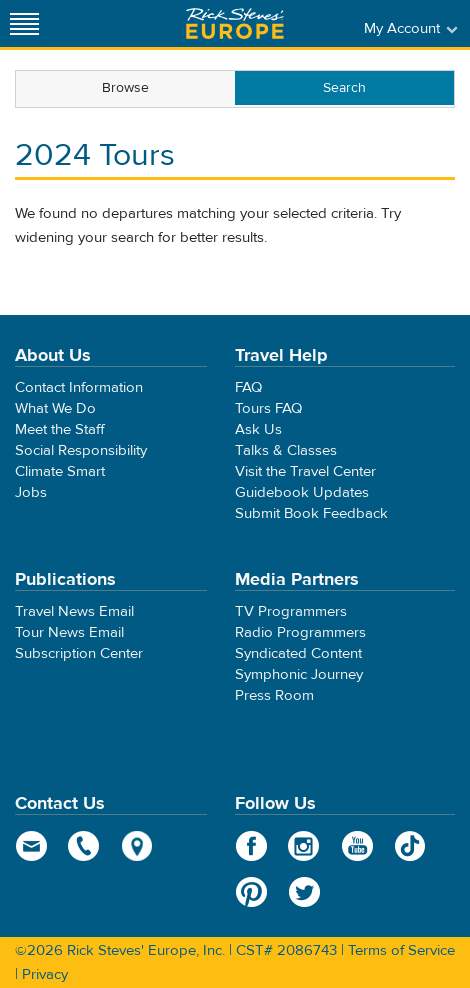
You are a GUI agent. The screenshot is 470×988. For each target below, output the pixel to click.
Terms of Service (401, 950)
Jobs (31, 492)
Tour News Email (69, 632)
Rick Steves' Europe (235, 23)
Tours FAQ (268, 408)
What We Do (55, 408)
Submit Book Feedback (311, 513)
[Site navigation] (25, 23)
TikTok (410, 846)
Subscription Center (79, 653)
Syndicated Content (298, 653)
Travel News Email (74, 611)
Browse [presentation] (125, 88)
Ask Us (258, 429)
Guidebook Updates (302, 492)
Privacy (45, 974)
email (31, 846)
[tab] (125, 88)
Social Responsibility (81, 450)
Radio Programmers (300, 632)
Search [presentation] (344, 88)
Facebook (251, 846)
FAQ (248, 387)
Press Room (274, 695)
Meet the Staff (60, 429)
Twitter (304, 892)
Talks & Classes (286, 450)
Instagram (304, 846)
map (137, 846)
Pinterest (251, 892)
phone (84, 846)
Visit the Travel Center (305, 471)
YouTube (357, 846)
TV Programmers (291, 611)
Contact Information (79, 387)
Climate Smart (60, 471)
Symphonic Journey (299, 674)
